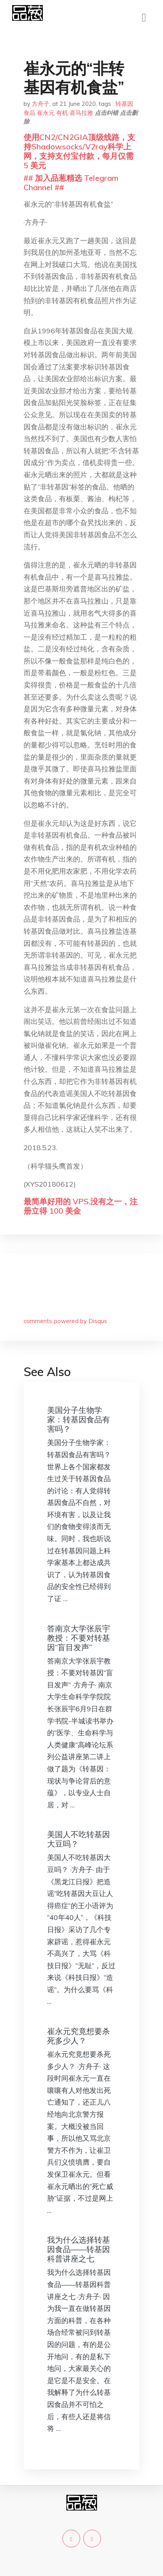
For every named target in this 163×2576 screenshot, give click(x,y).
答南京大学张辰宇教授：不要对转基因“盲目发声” (78, 1637)
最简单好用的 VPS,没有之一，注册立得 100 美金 (80, 1206)
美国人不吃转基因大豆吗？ (78, 1839)
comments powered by (65, 1321)
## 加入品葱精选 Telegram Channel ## (71, 182)
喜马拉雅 (81, 112)
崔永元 (46, 112)
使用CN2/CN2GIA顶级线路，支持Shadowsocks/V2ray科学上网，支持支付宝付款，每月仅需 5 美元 (79, 151)
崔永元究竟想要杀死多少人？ (78, 2035)
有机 (62, 112)
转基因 (124, 103)
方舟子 (40, 103)
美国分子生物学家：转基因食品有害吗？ (78, 1419)
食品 (29, 112)
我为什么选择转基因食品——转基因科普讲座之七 (78, 2249)
